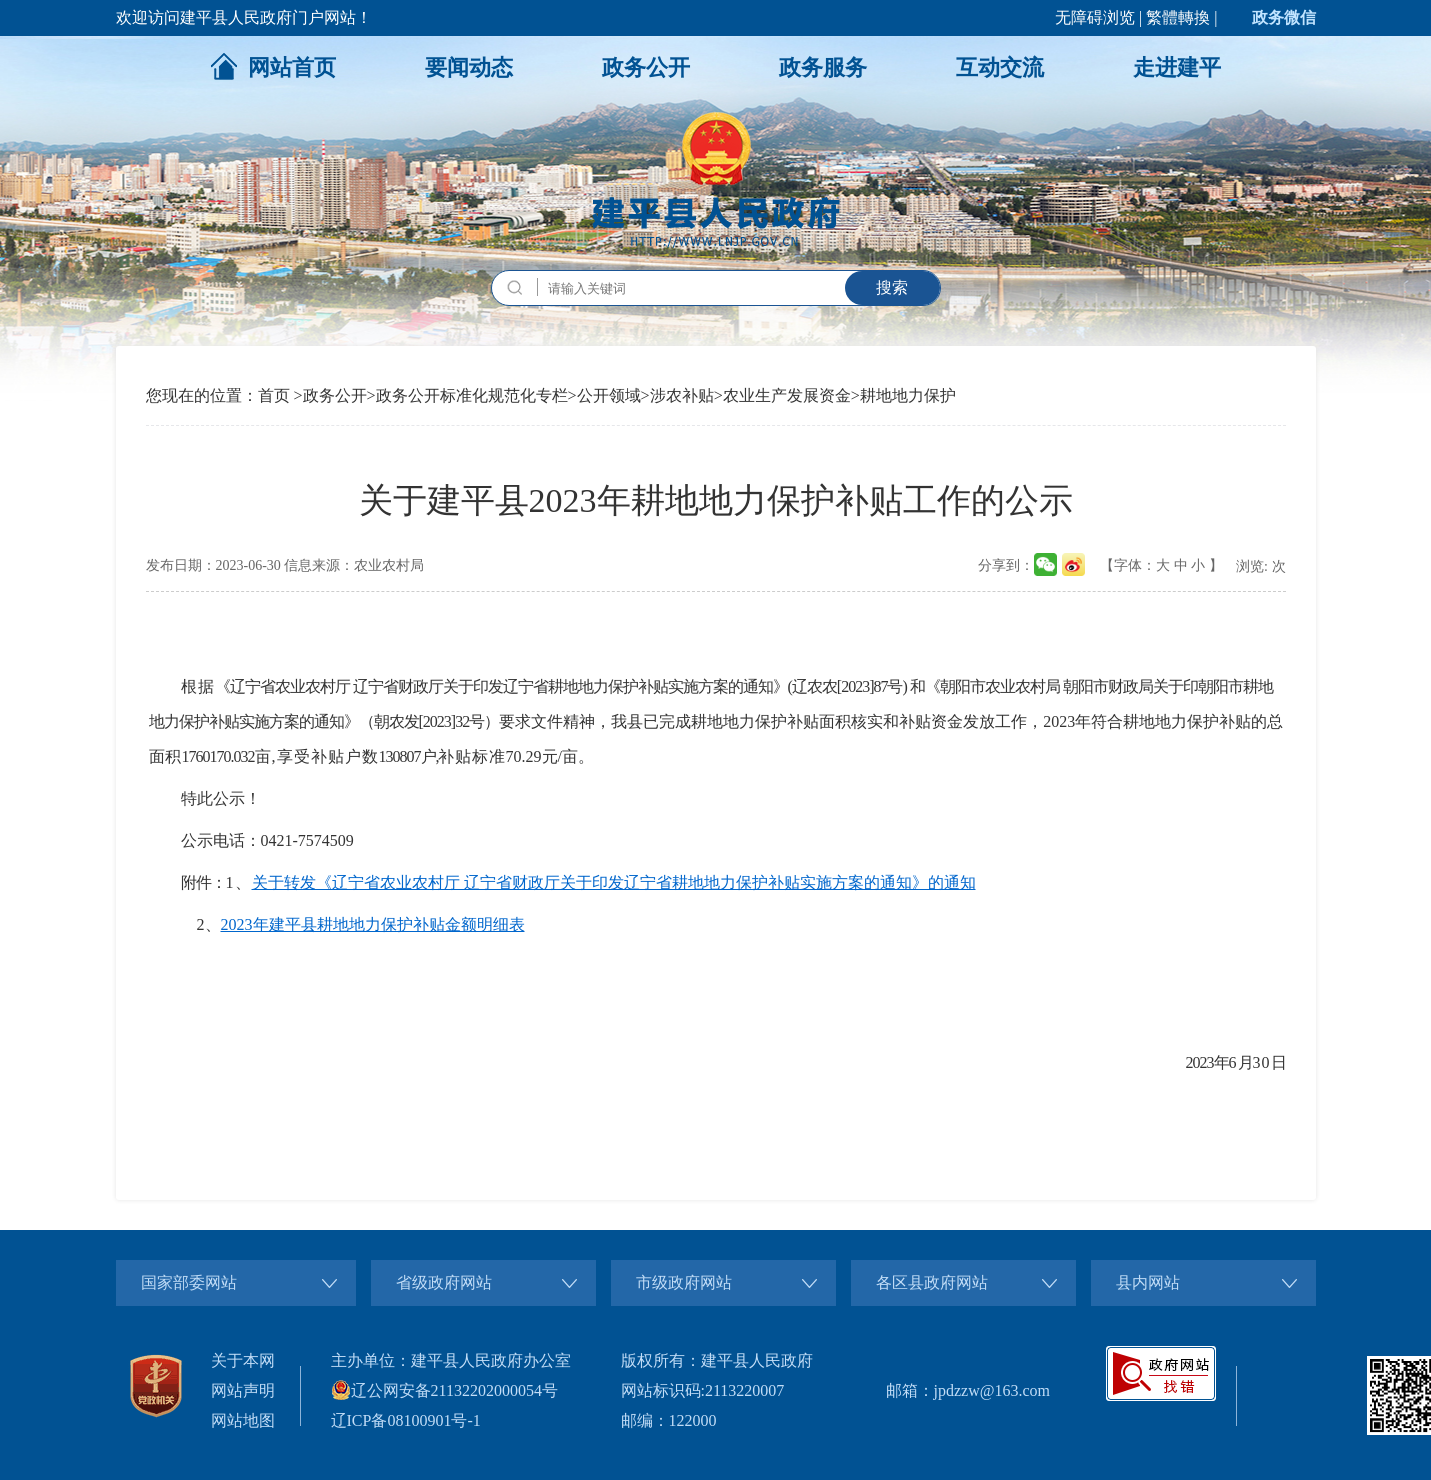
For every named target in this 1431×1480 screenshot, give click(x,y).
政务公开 (646, 67)
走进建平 (1177, 67)
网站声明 (243, 1390)
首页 (274, 395)
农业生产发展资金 (787, 395)
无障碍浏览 (1095, 17)
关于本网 (243, 1360)
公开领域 (609, 395)
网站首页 (273, 66)
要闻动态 (469, 67)
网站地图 (243, 1420)
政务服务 (823, 67)
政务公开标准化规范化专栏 (472, 395)
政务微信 (1284, 17)
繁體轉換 (1178, 17)
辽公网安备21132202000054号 (444, 1390)
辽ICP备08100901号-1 (406, 1420)
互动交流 (1000, 67)
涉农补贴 (682, 395)
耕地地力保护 (908, 395)
